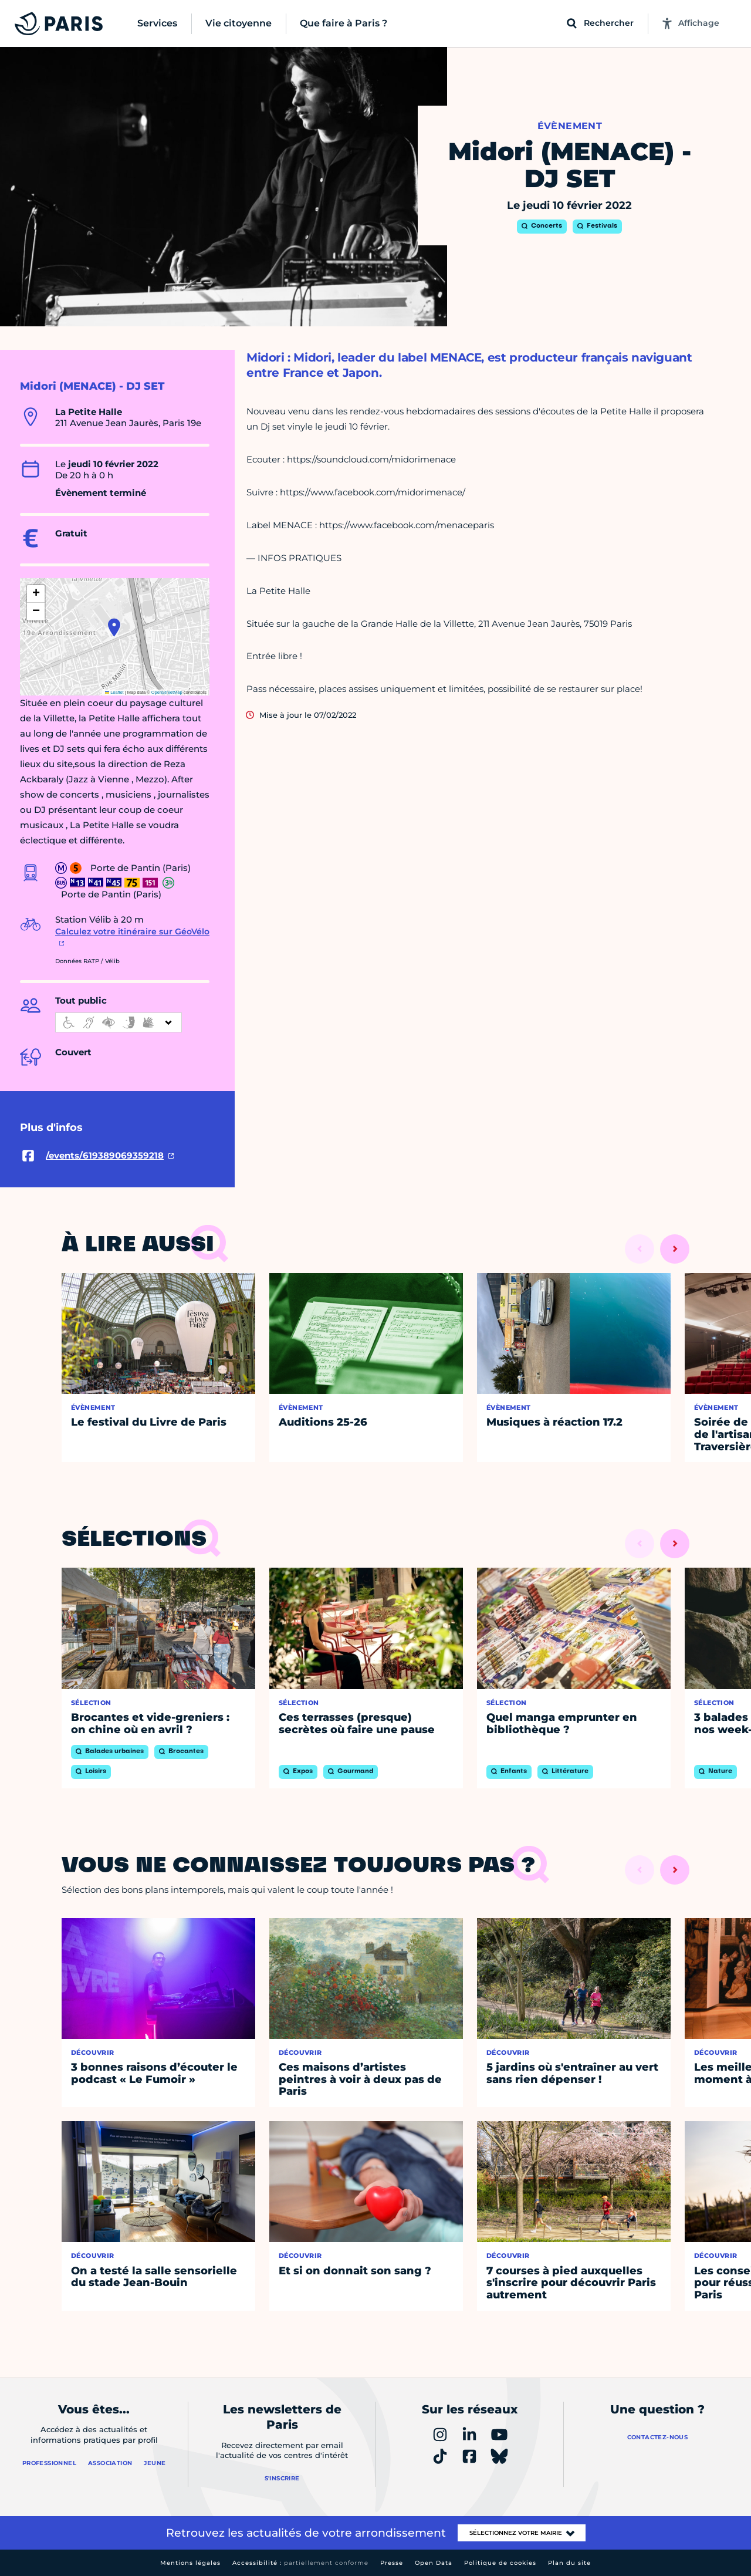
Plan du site (569, 2563)
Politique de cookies (500, 2563)
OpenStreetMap (166, 692)
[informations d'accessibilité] (118, 1022)
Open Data (433, 2563)
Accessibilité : (300, 2563)
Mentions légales (190, 2563)
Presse (391, 2563)
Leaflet (114, 692)
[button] (114, 627)
